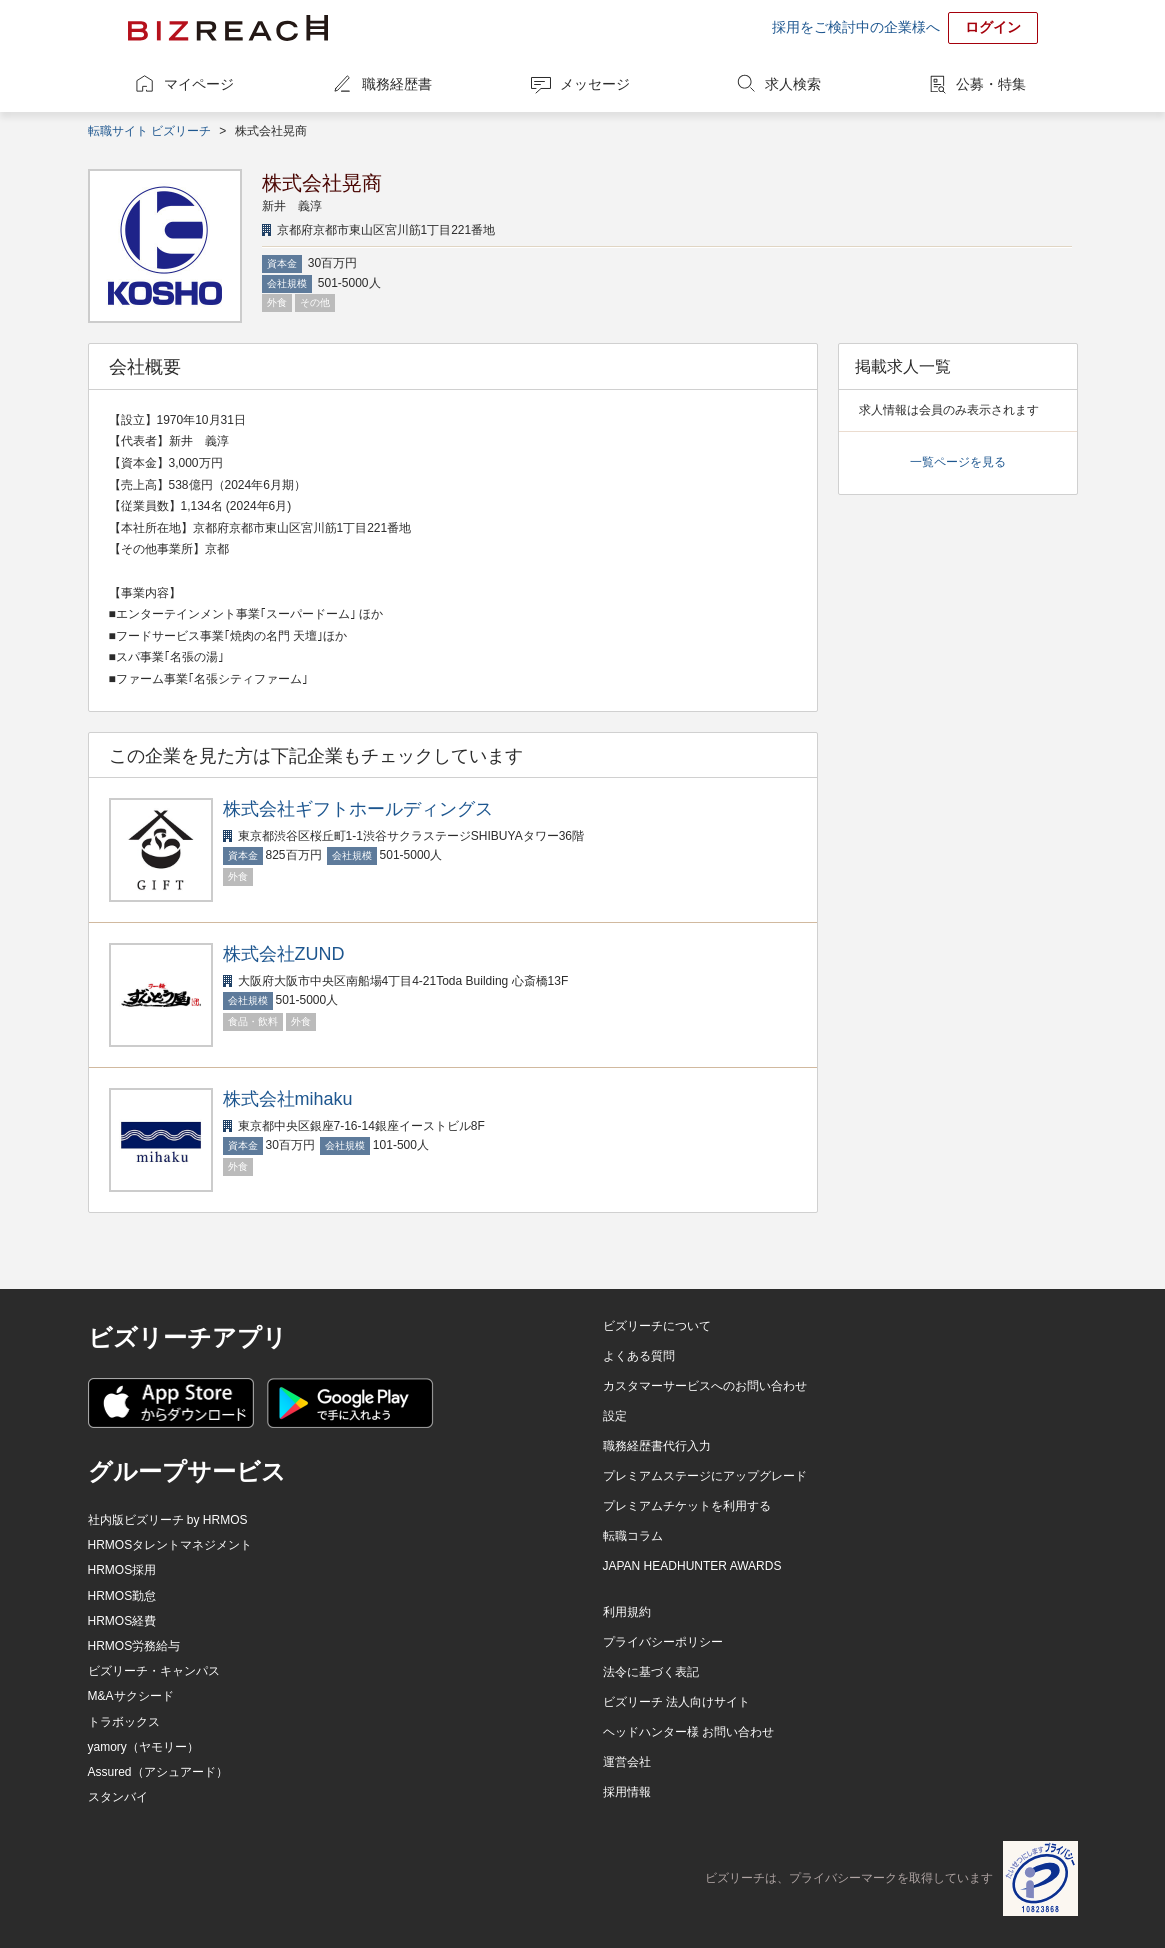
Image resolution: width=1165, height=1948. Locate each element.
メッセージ (595, 84)
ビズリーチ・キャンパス (154, 1671)
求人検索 (793, 84)
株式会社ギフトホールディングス (358, 809)
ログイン (993, 27)
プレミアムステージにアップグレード (705, 1476)
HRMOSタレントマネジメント (170, 1545)
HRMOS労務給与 (134, 1646)
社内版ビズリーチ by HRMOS (168, 1520)
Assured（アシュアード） (158, 1772)
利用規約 (627, 1612)
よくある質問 (639, 1356)
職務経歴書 (397, 84)
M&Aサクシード (131, 1696)
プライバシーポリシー (663, 1642)
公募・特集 (991, 84)
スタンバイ (118, 1797)
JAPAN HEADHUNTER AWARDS (692, 1566)
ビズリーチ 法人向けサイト (676, 1702)
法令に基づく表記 (651, 1672)
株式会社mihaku (288, 1099)
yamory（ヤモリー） (143, 1747)
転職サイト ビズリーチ (149, 131)
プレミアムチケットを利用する (687, 1506)
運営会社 (627, 1762)
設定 (615, 1416)
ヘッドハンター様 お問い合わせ (688, 1732)
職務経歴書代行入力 (657, 1446)
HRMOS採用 (122, 1570)
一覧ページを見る (958, 462)
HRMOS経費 (122, 1621)
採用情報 (627, 1792)
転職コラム (633, 1536)
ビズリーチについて (657, 1326)
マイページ (199, 84)
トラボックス (124, 1722)
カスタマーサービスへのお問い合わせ (705, 1386)
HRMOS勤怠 (122, 1596)
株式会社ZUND (284, 954)
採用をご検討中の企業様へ (856, 27)
